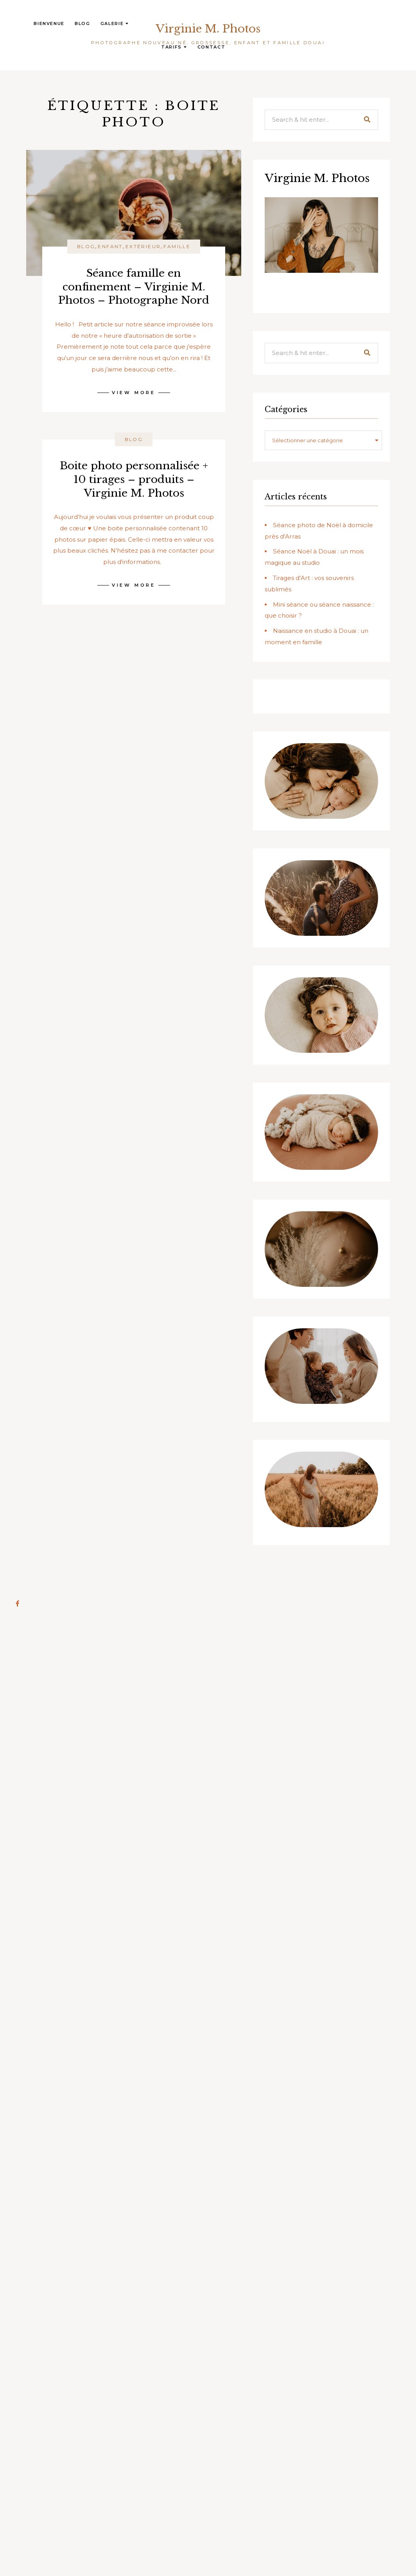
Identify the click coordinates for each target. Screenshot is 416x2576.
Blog (82, 23)
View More (134, 392)
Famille (176, 246)
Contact (211, 47)
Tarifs (174, 47)
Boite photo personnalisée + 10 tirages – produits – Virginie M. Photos (134, 479)
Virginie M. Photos (208, 29)
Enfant (110, 246)
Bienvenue (49, 23)
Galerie (114, 23)
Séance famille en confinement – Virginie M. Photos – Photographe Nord (133, 286)
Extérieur (143, 246)
